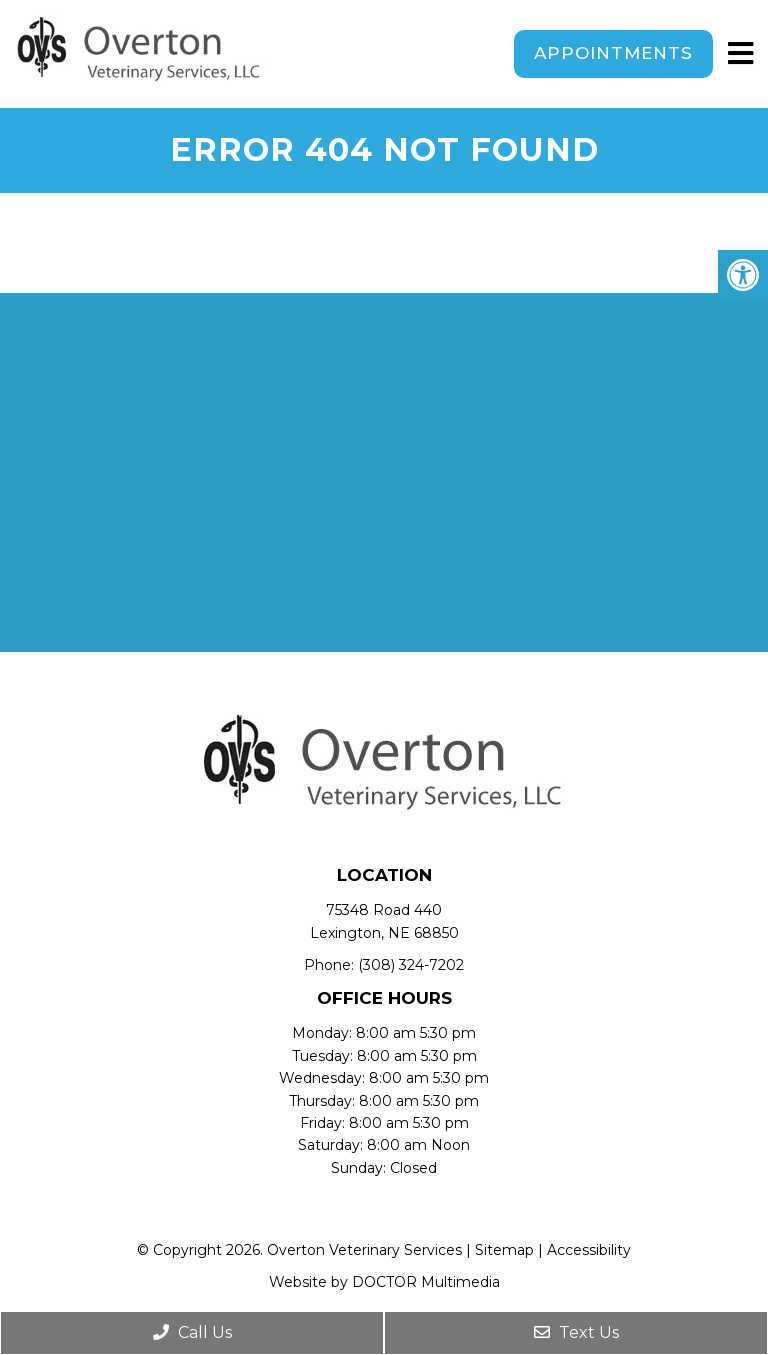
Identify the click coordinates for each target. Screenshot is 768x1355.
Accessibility (589, 1250)
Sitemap (504, 1250)
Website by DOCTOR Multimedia (384, 1282)
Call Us (192, 1332)
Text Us (576, 1332)
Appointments (613, 53)
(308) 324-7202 (411, 965)
